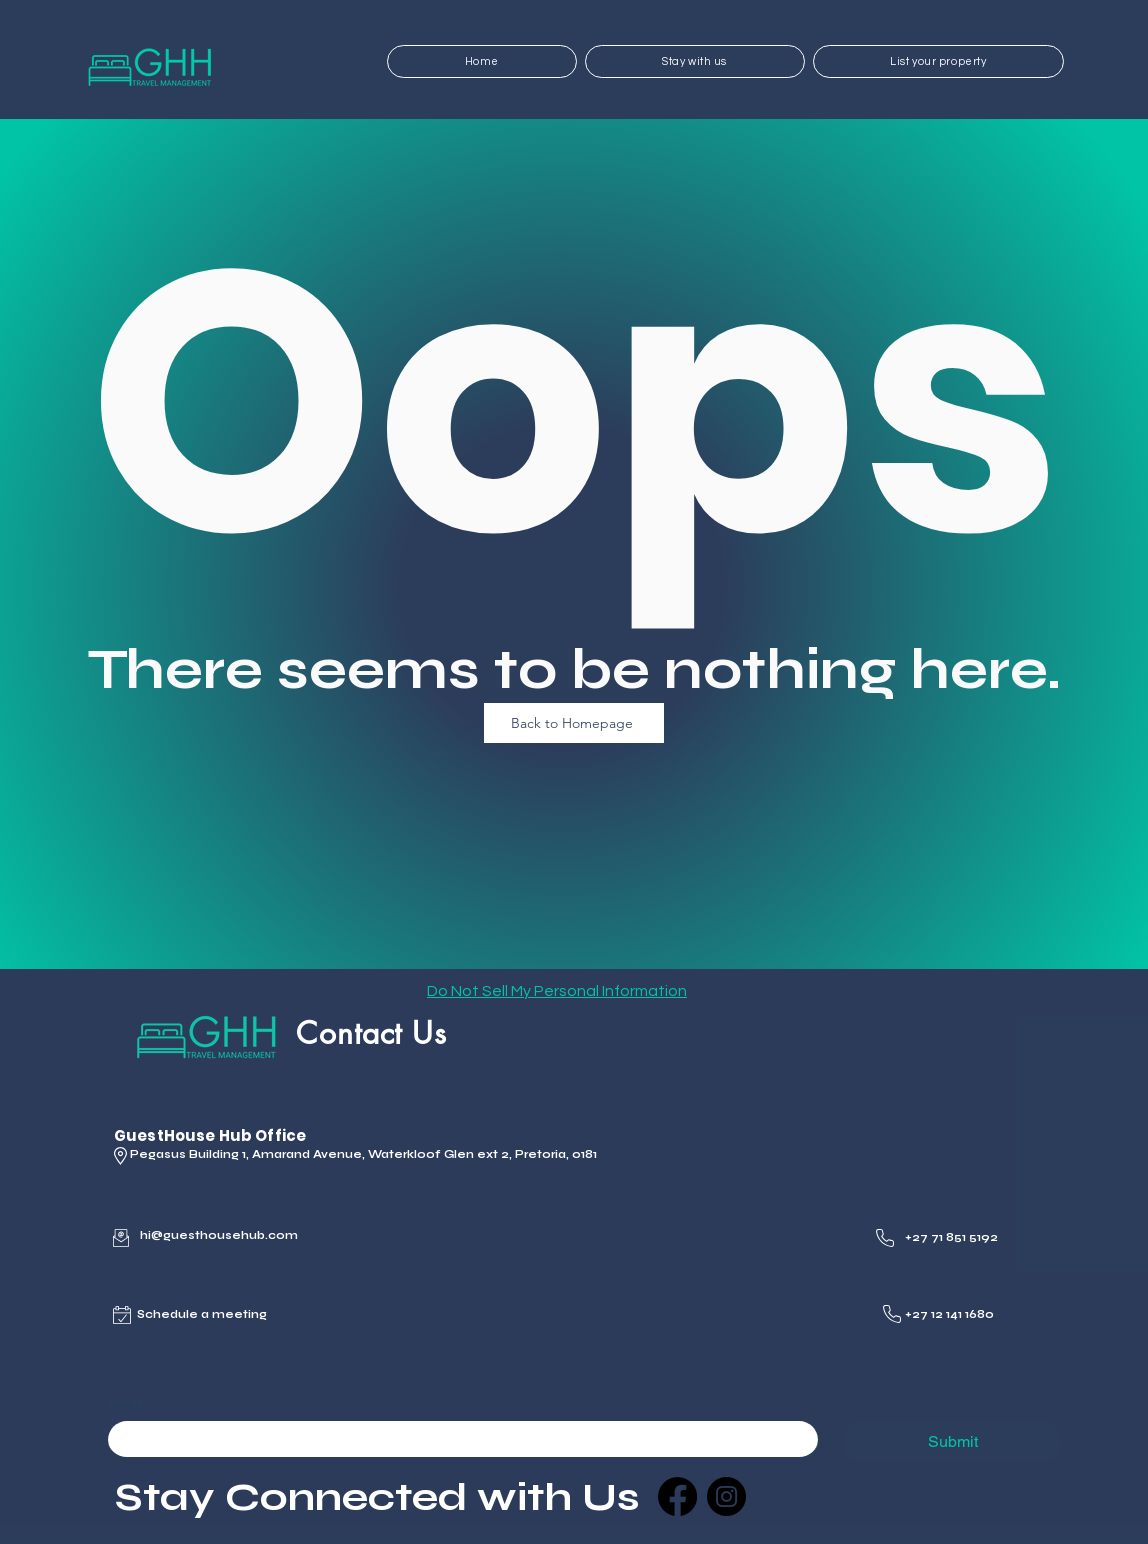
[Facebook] (677, 1496)
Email (130, 1404)
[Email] (457, 1439)
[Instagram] (726, 1496)
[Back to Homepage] (574, 723)
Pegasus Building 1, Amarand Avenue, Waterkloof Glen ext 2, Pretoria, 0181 (363, 1154)
